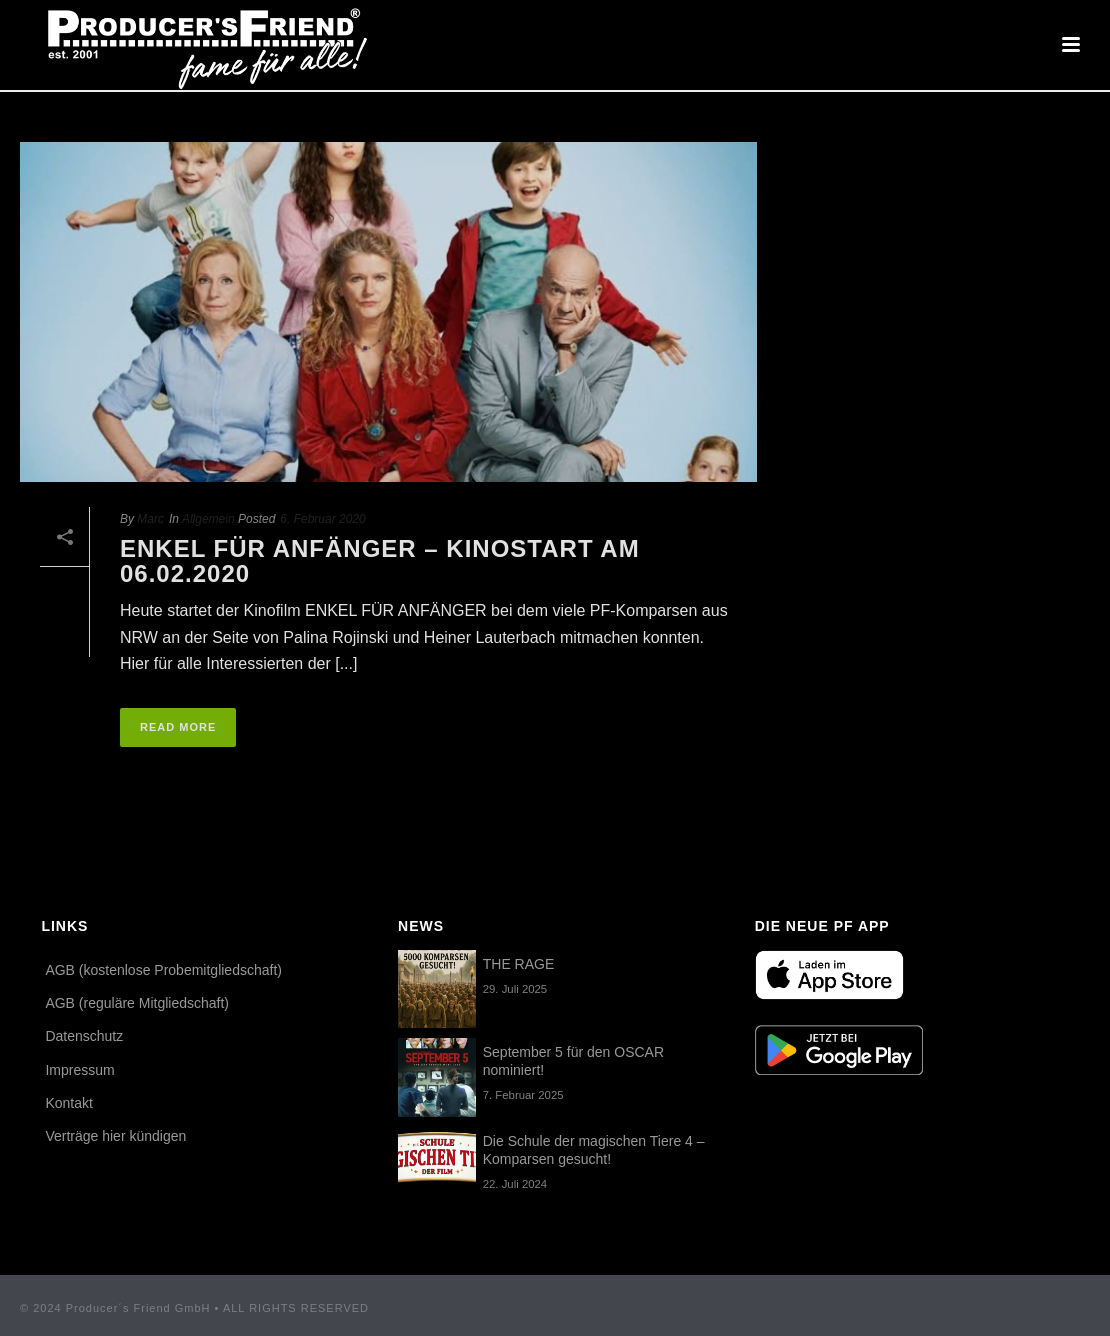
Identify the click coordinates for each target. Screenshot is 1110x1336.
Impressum (79, 1070)
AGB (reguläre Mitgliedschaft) (137, 1003)
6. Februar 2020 (322, 519)
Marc (150, 519)
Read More (178, 727)
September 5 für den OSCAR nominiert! (573, 1061)
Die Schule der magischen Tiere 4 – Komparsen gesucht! (594, 1150)
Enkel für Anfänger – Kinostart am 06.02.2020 (380, 561)
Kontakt (68, 1103)
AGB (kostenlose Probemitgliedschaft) (163, 970)
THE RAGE (519, 964)
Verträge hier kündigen (115, 1136)
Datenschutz (84, 1036)
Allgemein (208, 519)
